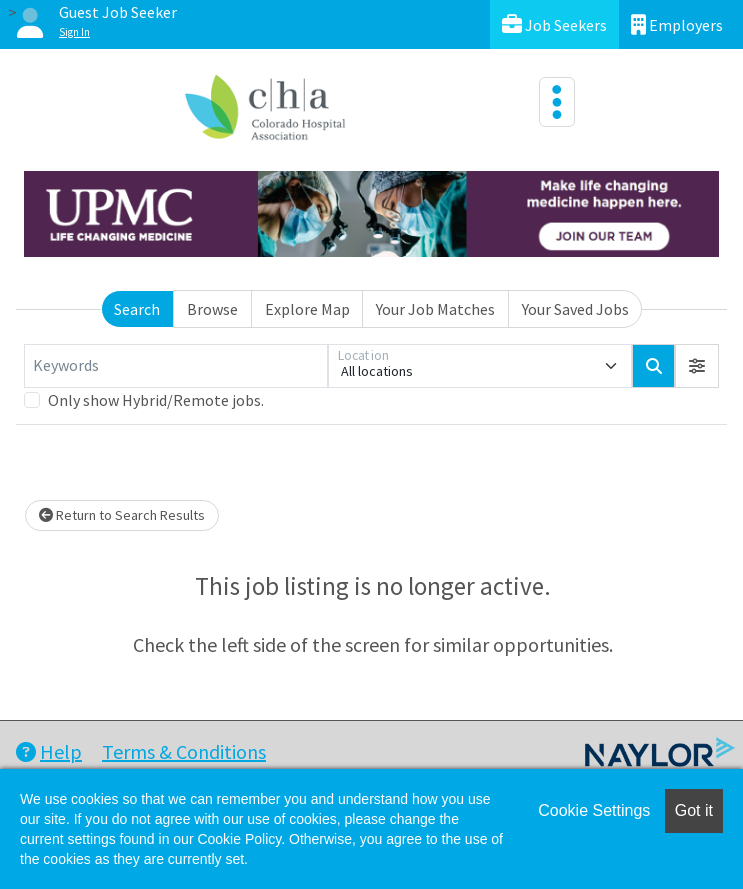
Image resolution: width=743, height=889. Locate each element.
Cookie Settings (594, 810)
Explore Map (307, 309)
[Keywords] (176, 366)
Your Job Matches (435, 309)
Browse (212, 309)
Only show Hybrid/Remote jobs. (156, 400)
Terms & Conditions (184, 751)
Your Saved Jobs (575, 309)
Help (49, 751)
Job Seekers (554, 24)
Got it (694, 810)
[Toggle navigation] (557, 102)
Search (137, 309)
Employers (677, 24)
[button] (697, 366)
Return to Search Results (122, 515)
